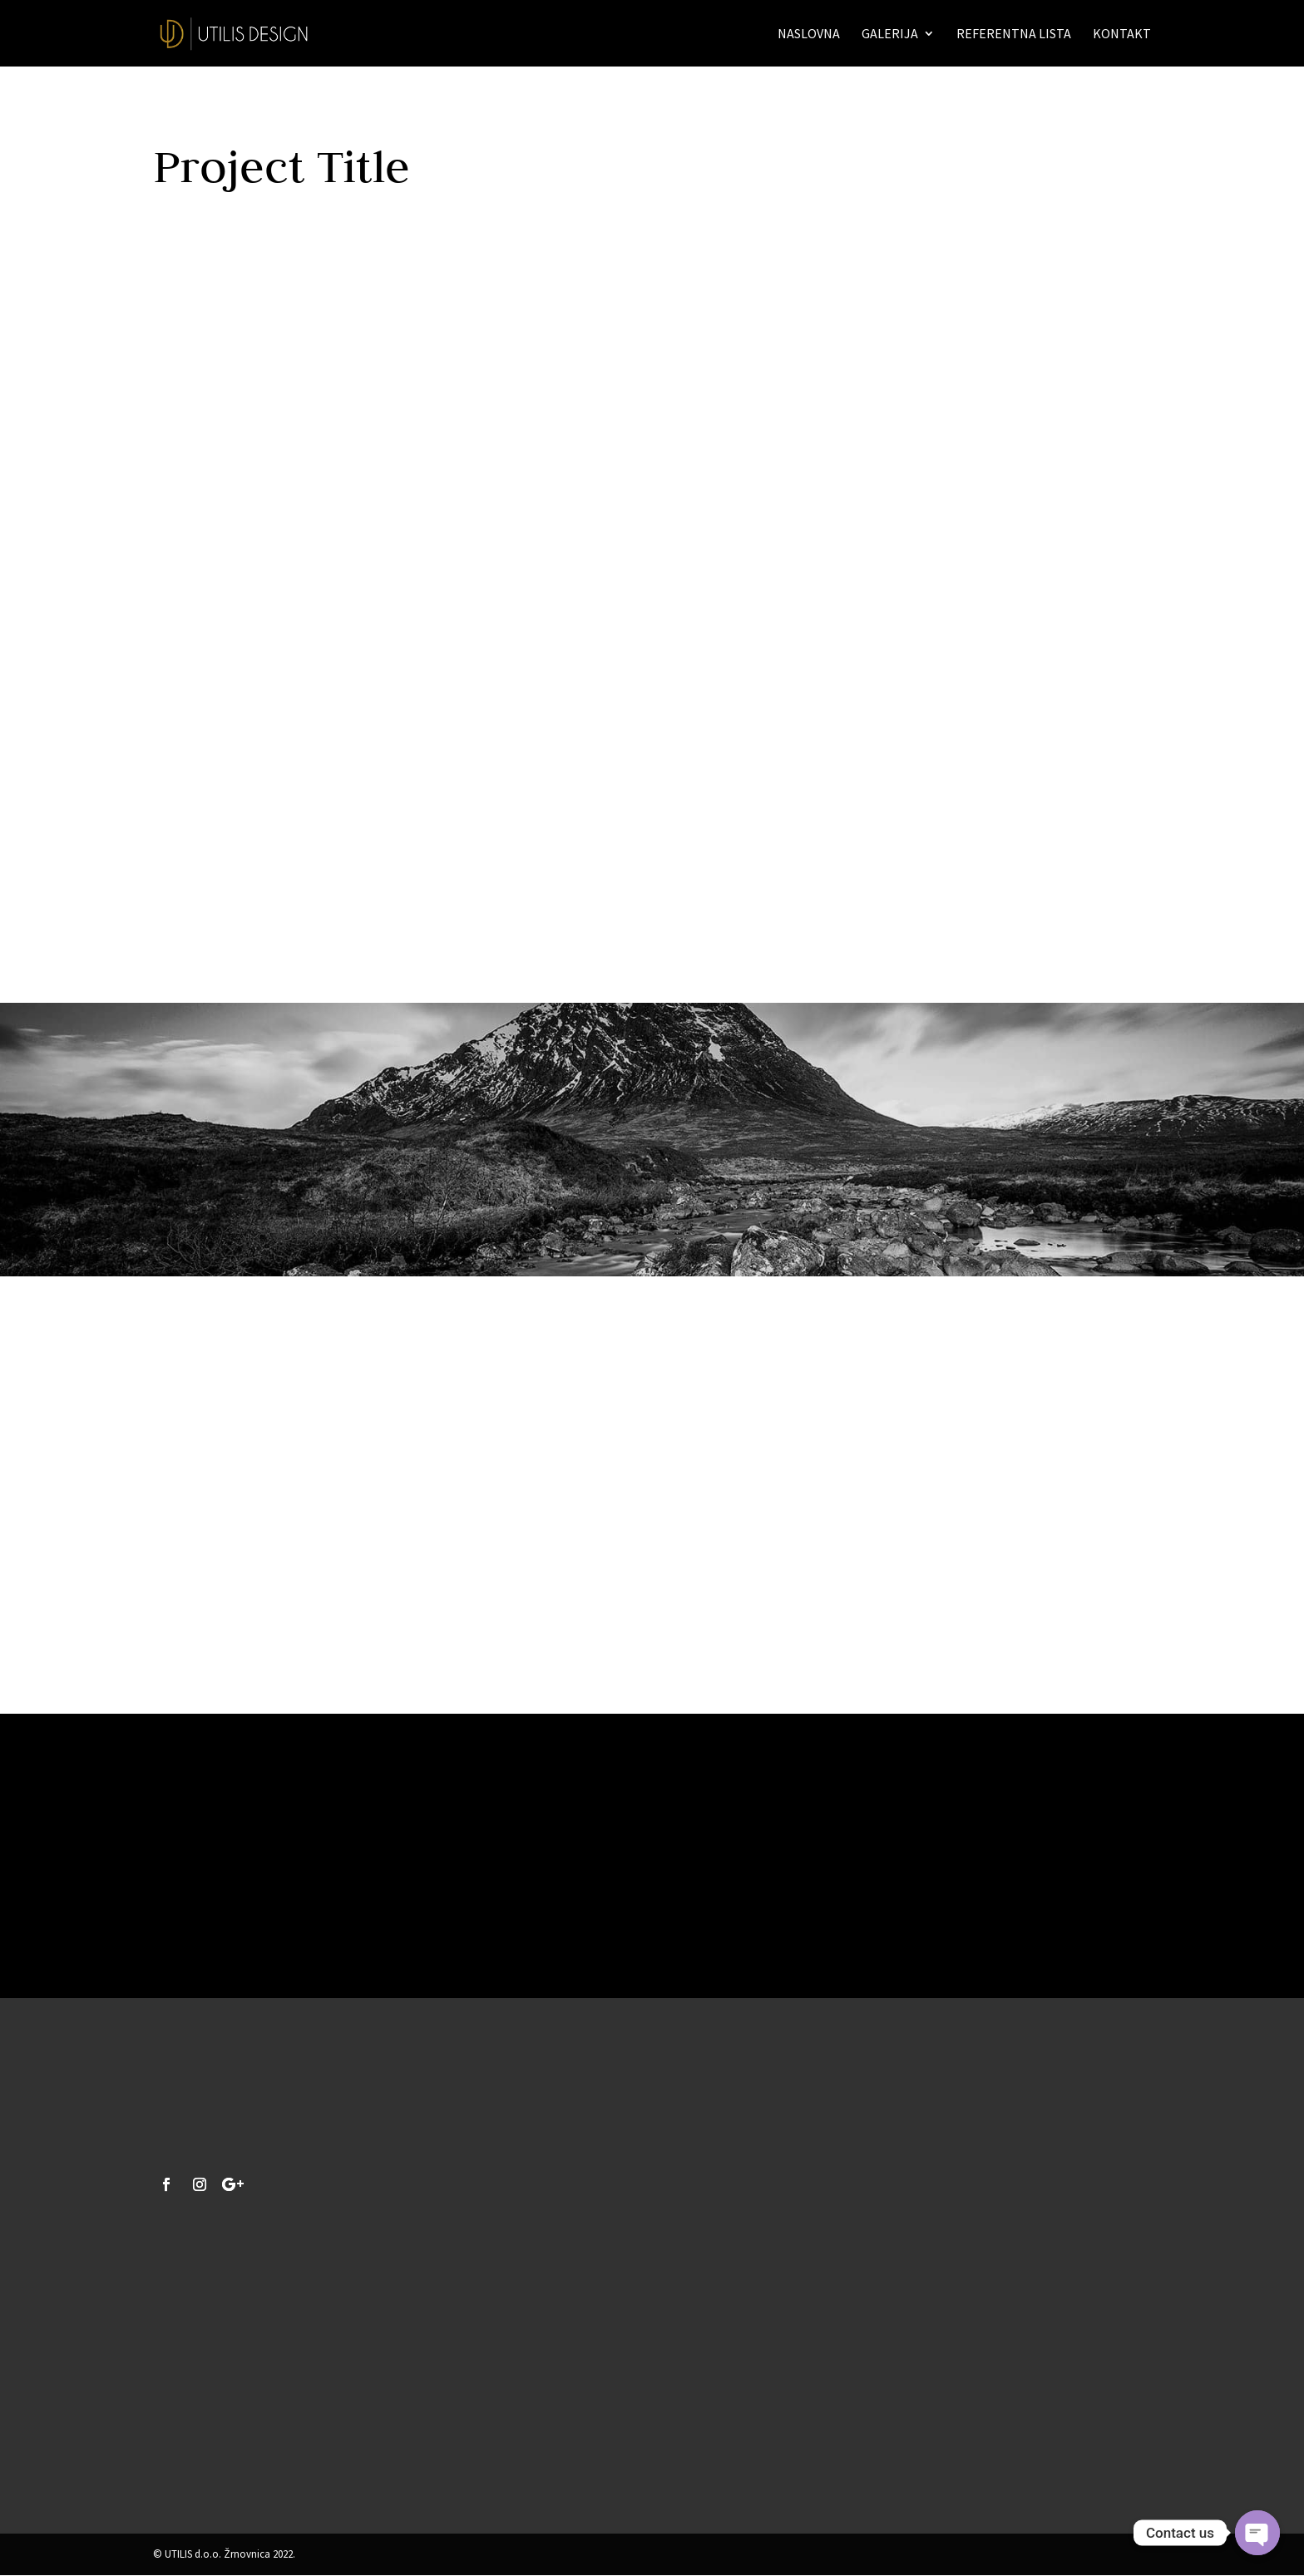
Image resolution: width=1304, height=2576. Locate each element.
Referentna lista (1013, 34)
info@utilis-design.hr (218, 2456)
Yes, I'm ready (652, 1907)
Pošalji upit (795, 2425)
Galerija (890, 34)
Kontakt (1122, 34)
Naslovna (809, 34)
